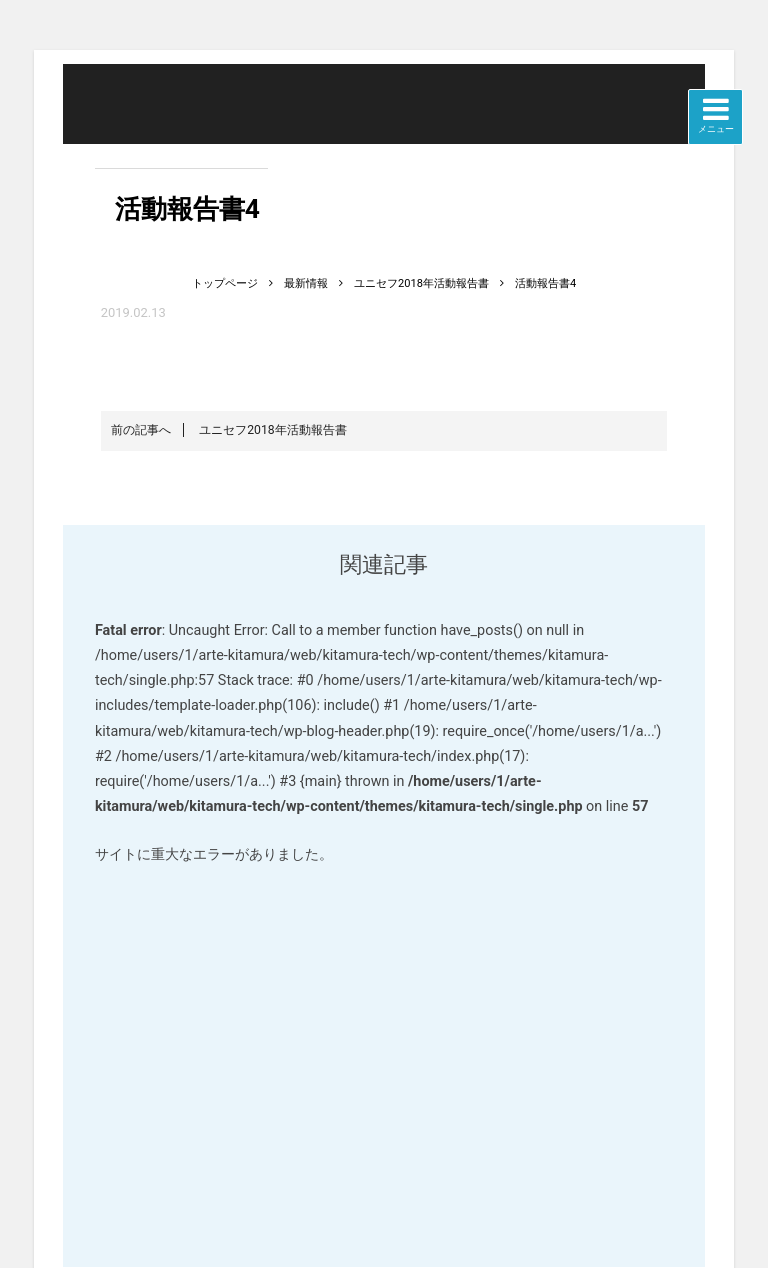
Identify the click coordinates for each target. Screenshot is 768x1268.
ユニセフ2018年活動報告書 (229, 430)
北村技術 (181, 127)
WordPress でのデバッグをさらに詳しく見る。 (384, 1063)
